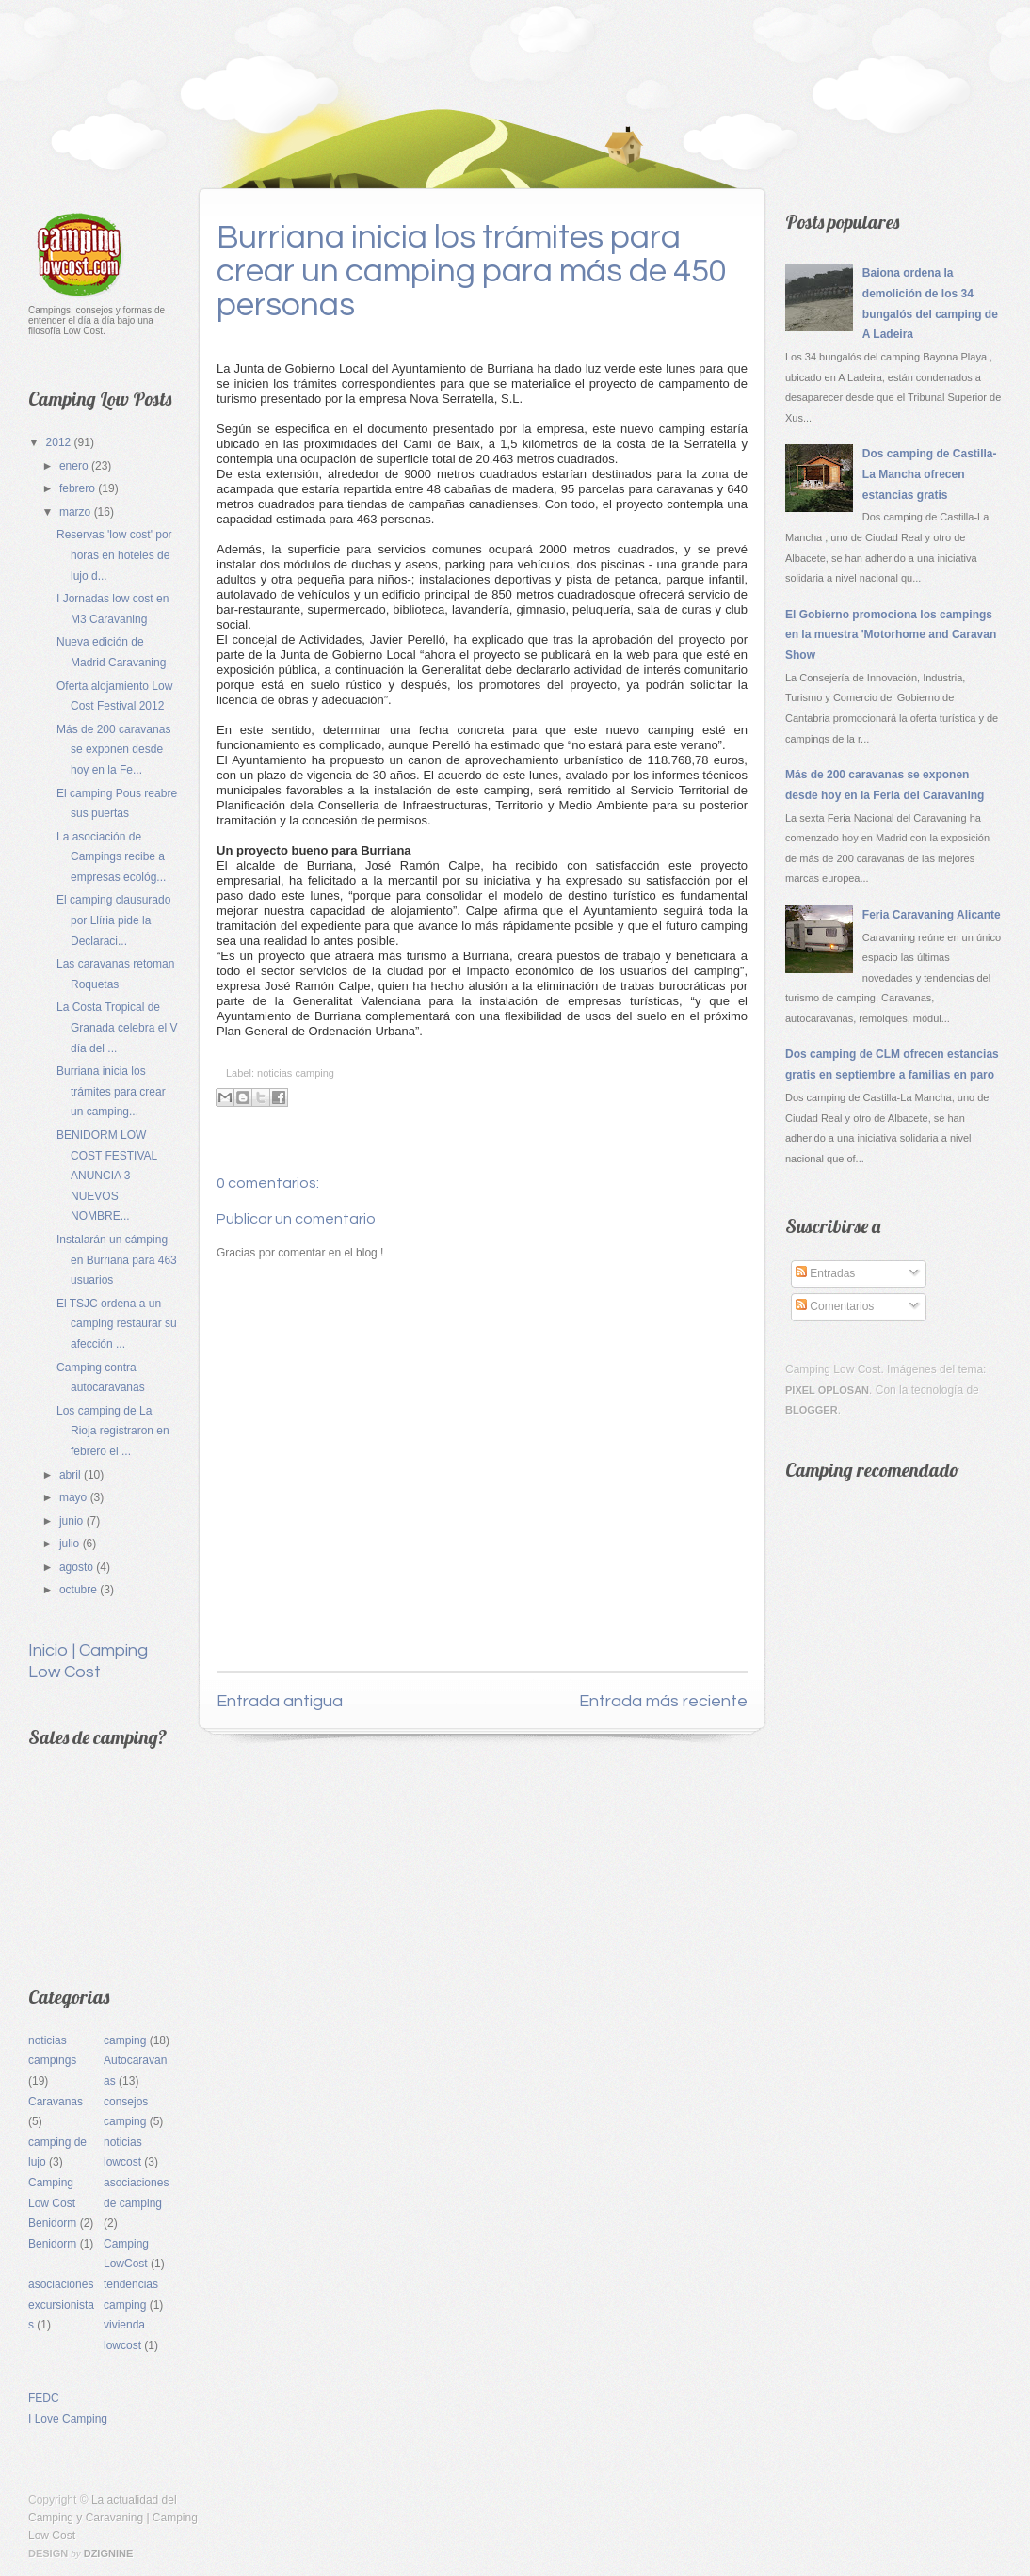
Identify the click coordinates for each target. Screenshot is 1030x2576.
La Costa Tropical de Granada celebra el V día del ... (116, 1027)
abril (71, 1474)
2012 (60, 442)
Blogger (811, 1410)
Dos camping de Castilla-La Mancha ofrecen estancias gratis (929, 474)
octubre (79, 1589)
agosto (77, 1567)
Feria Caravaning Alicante (931, 914)
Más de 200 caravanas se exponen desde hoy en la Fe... (113, 749)
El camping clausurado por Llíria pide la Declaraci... (113, 920)
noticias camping (295, 1073)
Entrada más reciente (663, 1701)
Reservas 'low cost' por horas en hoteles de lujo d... (114, 555)
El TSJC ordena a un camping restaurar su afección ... (116, 1324)
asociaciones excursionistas (61, 2304)
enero (75, 465)
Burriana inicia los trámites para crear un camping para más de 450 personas (472, 271)
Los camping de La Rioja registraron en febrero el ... (112, 1431)
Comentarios (835, 1306)
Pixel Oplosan (827, 1390)
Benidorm (52, 2243)
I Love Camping (67, 2418)
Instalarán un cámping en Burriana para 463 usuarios (116, 1260)
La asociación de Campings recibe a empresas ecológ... (111, 857)
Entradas (825, 1273)
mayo (74, 1497)
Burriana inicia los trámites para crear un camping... (111, 1091)
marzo (76, 512)
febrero (78, 488)
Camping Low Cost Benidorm (52, 2203)
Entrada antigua (280, 1701)
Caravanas (55, 2101)
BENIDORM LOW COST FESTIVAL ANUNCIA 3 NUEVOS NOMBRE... (106, 1175)
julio (71, 1543)
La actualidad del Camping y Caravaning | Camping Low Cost (113, 2517)
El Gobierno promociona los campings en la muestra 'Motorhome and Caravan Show (890, 635)
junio (73, 1521)
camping (125, 2040)
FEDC (43, 2398)
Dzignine (109, 2553)
